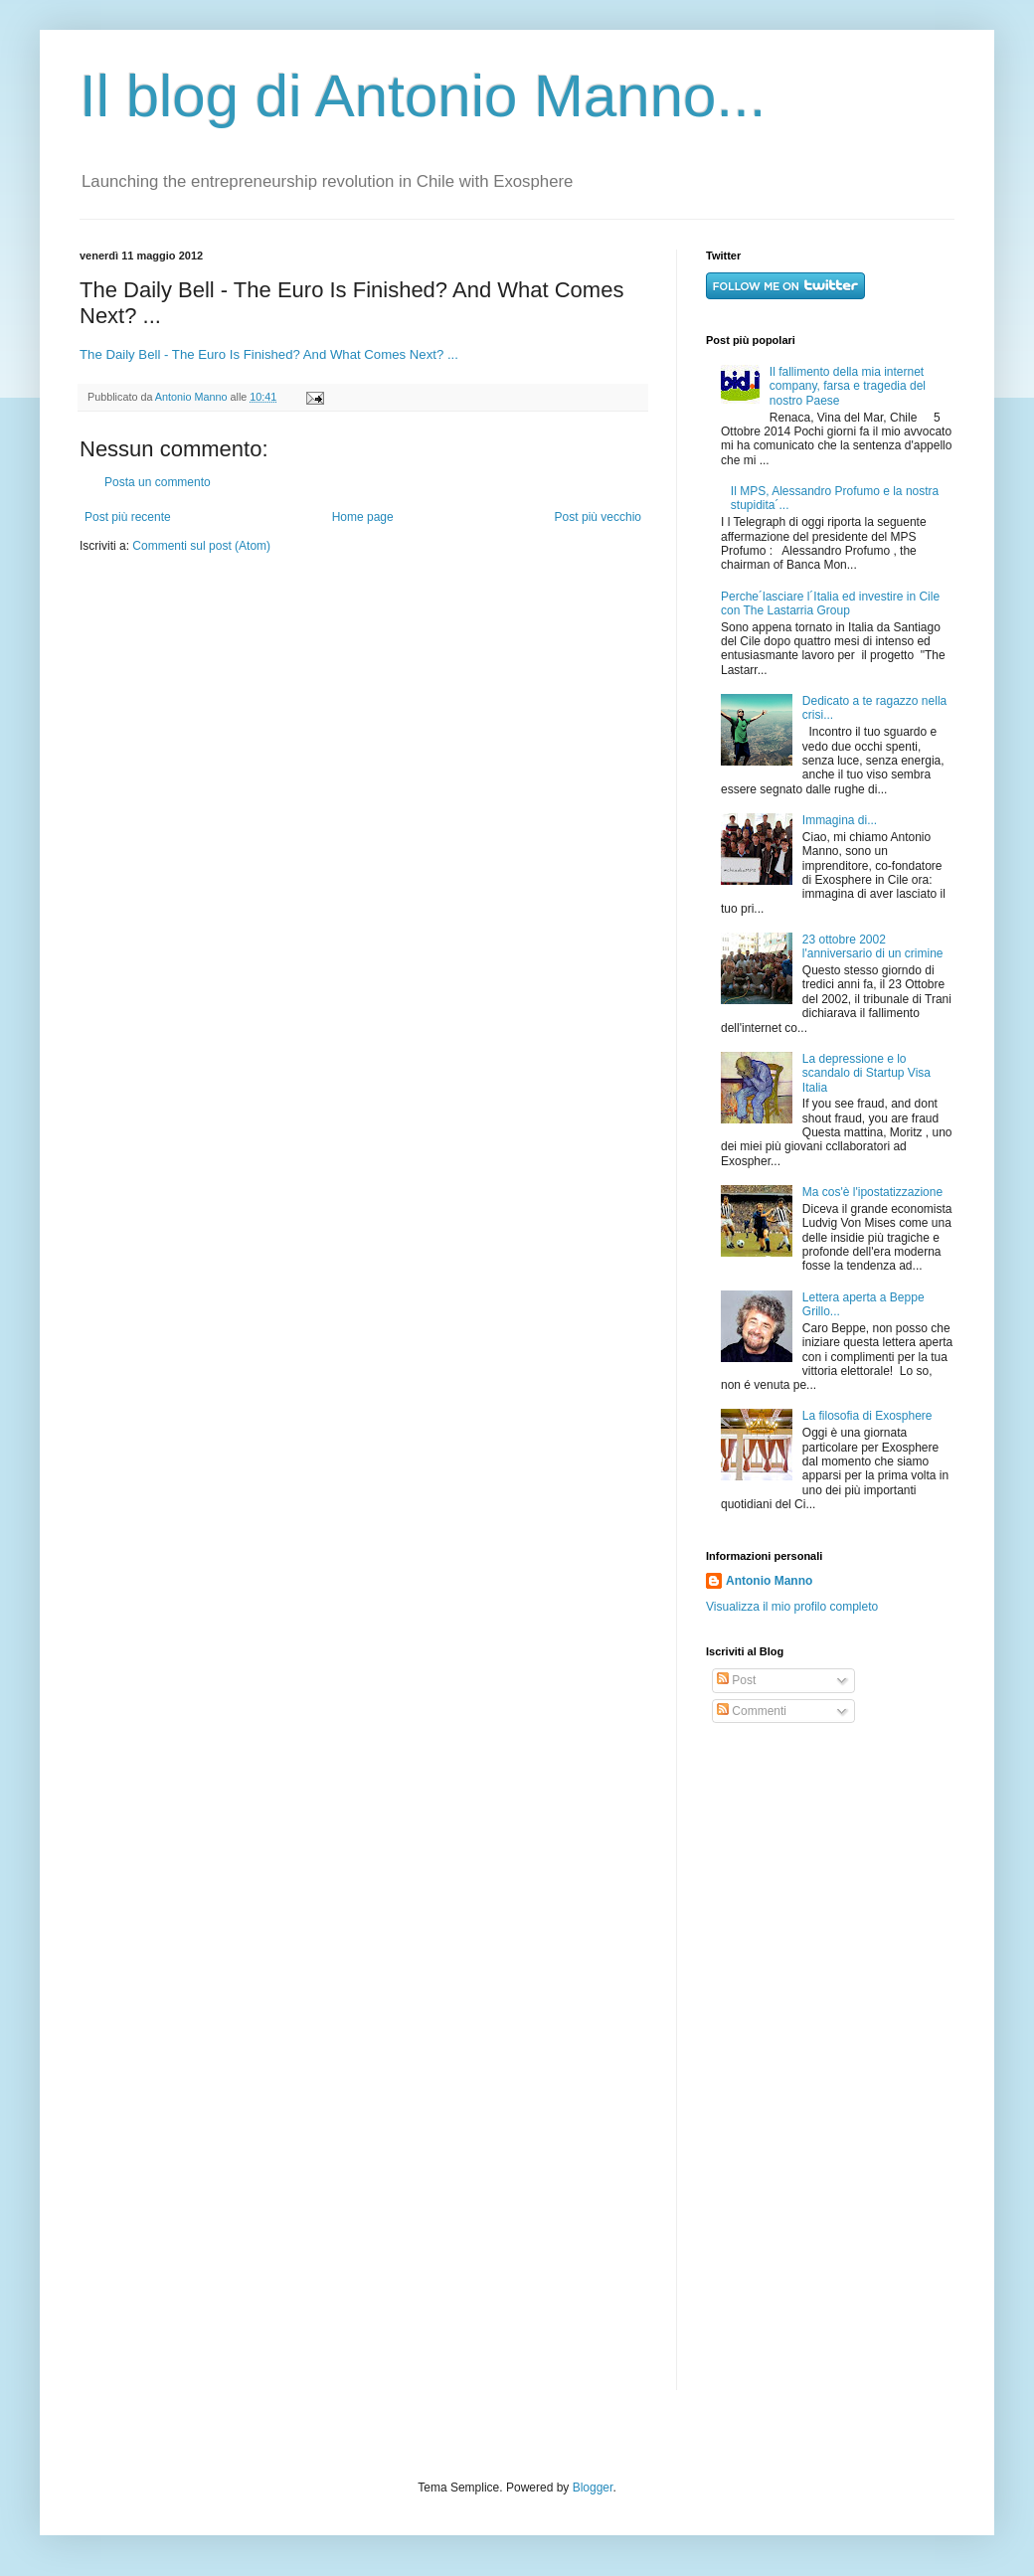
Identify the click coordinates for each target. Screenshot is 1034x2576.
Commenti (751, 1711)
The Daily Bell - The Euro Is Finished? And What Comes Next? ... (269, 354)
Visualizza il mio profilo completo (792, 1607)
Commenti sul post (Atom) (201, 546)
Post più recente (128, 517)
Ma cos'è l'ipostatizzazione (872, 1192)
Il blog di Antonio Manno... (423, 96)
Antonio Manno (193, 397)
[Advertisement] (767, 2057)
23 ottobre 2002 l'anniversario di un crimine (873, 946)
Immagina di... (839, 820)
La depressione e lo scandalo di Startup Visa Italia (866, 1073)
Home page (363, 517)
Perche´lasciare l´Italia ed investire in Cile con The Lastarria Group (830, 603)
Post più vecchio (598, 517)
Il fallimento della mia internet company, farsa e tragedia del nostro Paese (848, 386)
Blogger (593, 2487)
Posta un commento (157, 482)
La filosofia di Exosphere (867, 1416)
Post (736, 1680)
